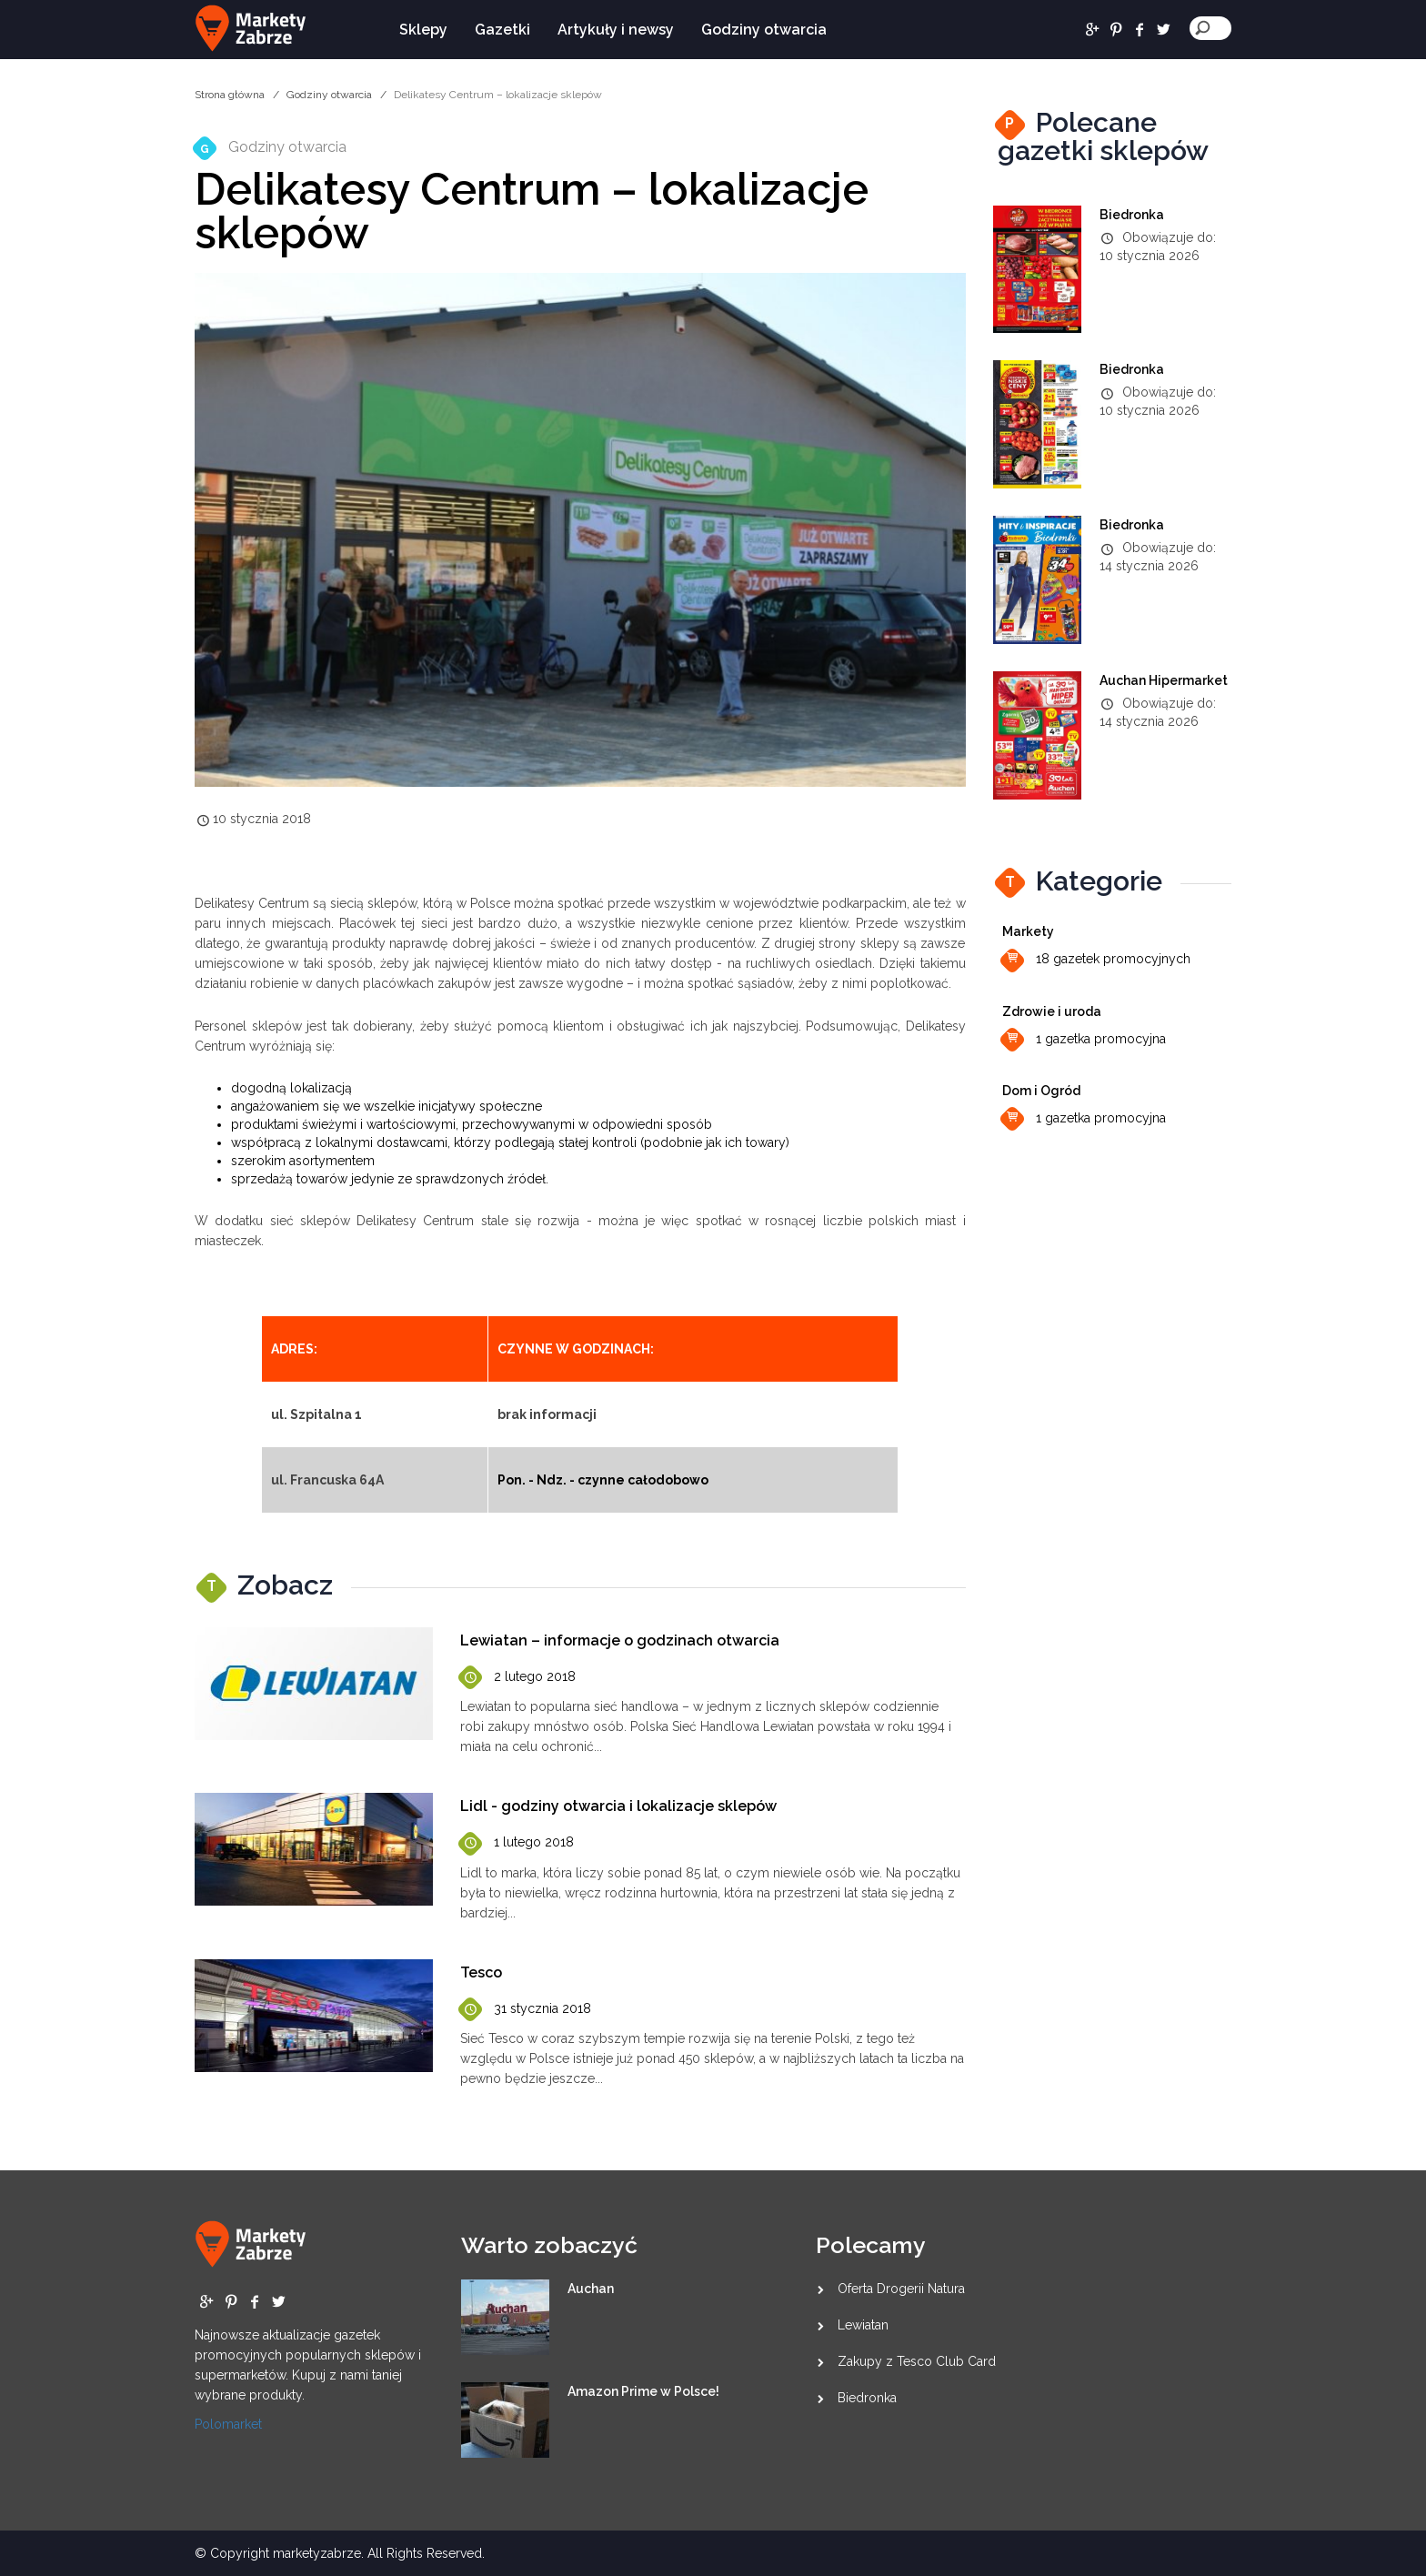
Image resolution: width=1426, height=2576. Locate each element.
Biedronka (1132, 214)
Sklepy (423, 29)
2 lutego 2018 (518, 1678)
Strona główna (230, 94)
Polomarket (228, 2424)
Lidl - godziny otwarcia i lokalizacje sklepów (618, 1806)
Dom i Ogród (1041, 1090)
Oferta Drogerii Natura (901, 2288)
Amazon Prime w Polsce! (643, 2391)
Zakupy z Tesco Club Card (917, 2361)
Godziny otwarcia (764, 29)
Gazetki (502, 29)
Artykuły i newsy (615, 29)
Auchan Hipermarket (1164, 680)
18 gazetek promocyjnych (1096, 960)
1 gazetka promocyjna (1084, 1040)
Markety (1028, 931)
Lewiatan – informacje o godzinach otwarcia (619, 1640)
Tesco (481, 1972)
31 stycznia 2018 (525, 2010)
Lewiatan (863, 2325)
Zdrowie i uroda (1051, 1011)
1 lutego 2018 (517, 1843)
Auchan (590, 2288)
